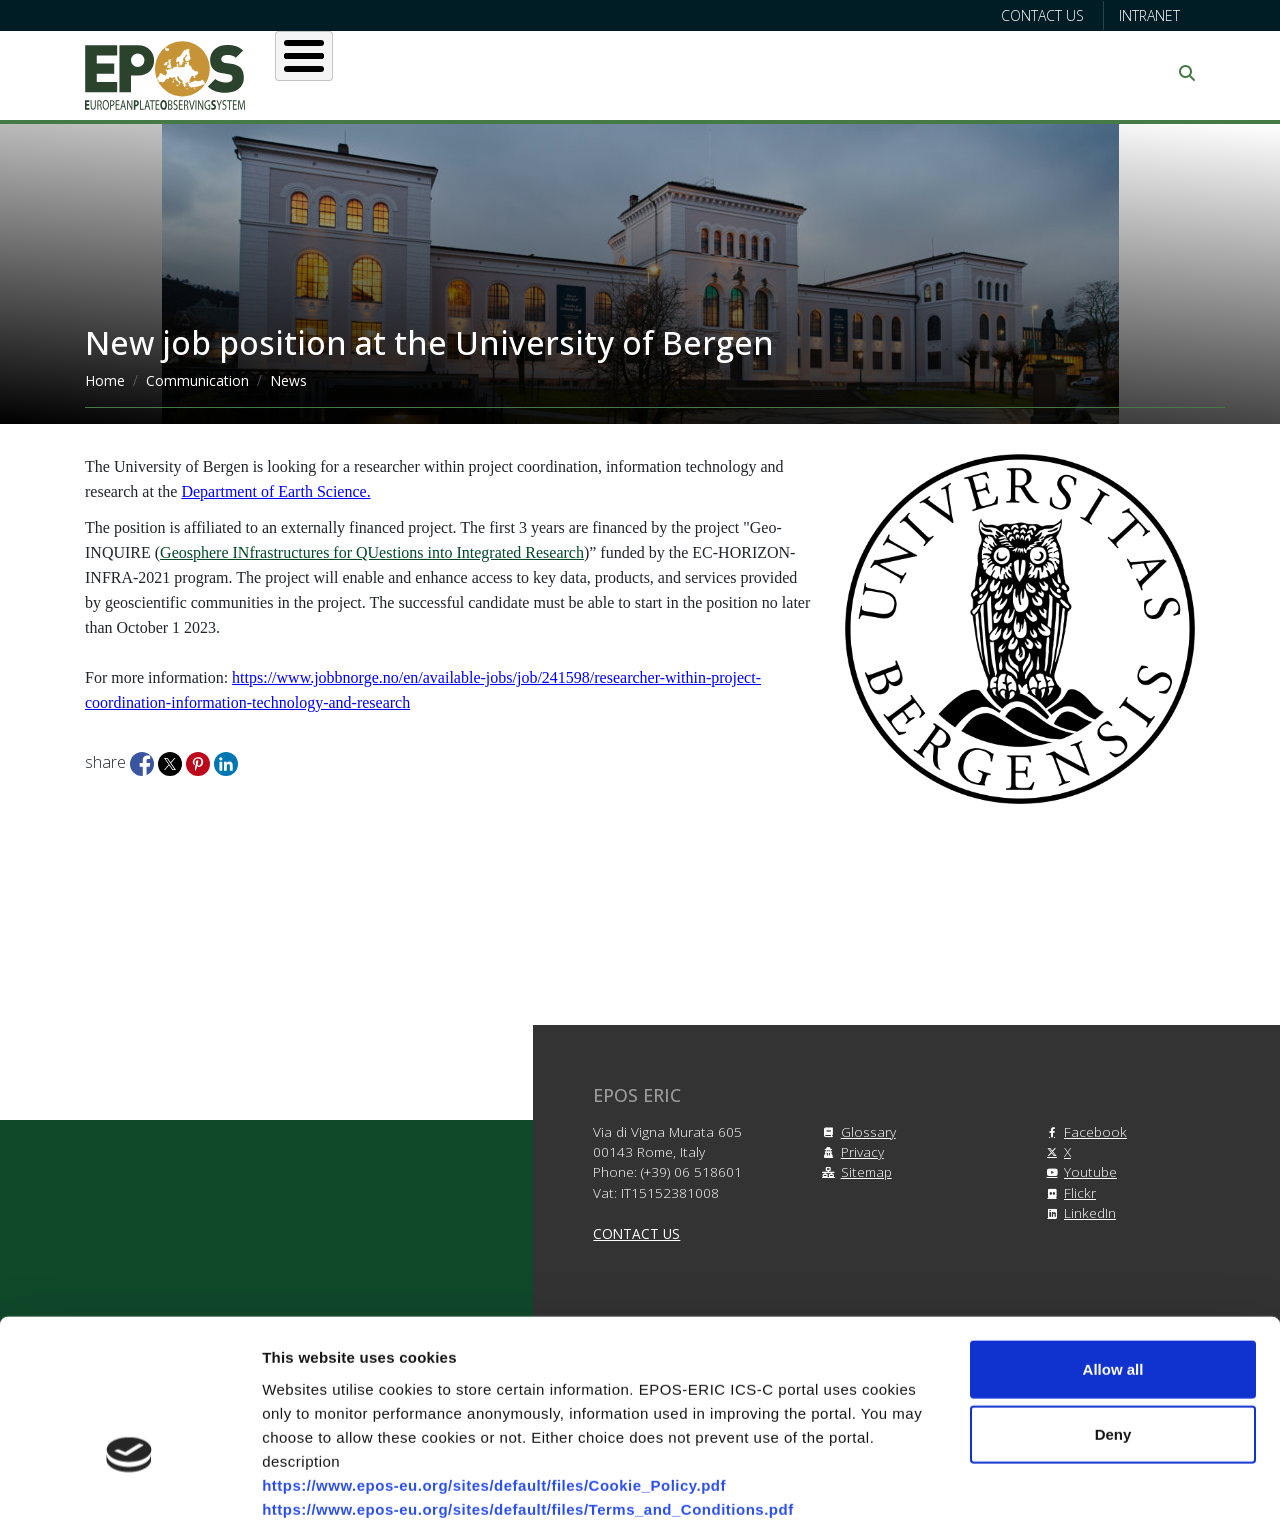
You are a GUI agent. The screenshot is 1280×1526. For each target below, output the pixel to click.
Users (498, 73)
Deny (1113, 1307)
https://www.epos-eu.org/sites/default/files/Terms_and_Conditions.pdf (528, 1381)
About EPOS (375, 73)
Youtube (1078, 1171)
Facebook (1083, 1131)
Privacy (850, 1151)
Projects (729, 73)
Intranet (1149, 15)
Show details (1049, 1486)
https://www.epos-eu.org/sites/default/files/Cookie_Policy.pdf (494, 1357)
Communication (1002, 73)
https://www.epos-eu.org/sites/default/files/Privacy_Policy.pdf (496, 1405)
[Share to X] (172, 762)
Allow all (1113, 1241)
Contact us (1042, 15)
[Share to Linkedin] (226, 762)
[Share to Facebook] (144, 762)
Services (607, 73)
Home (105, 380)
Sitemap (854, 1171)
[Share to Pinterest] (200, 762)
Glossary (856, 1131)
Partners (851, 73)
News (288, 380)
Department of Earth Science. (275, 491)
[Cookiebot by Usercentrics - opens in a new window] (129, 1487)
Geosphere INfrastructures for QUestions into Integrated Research (372, 552)
